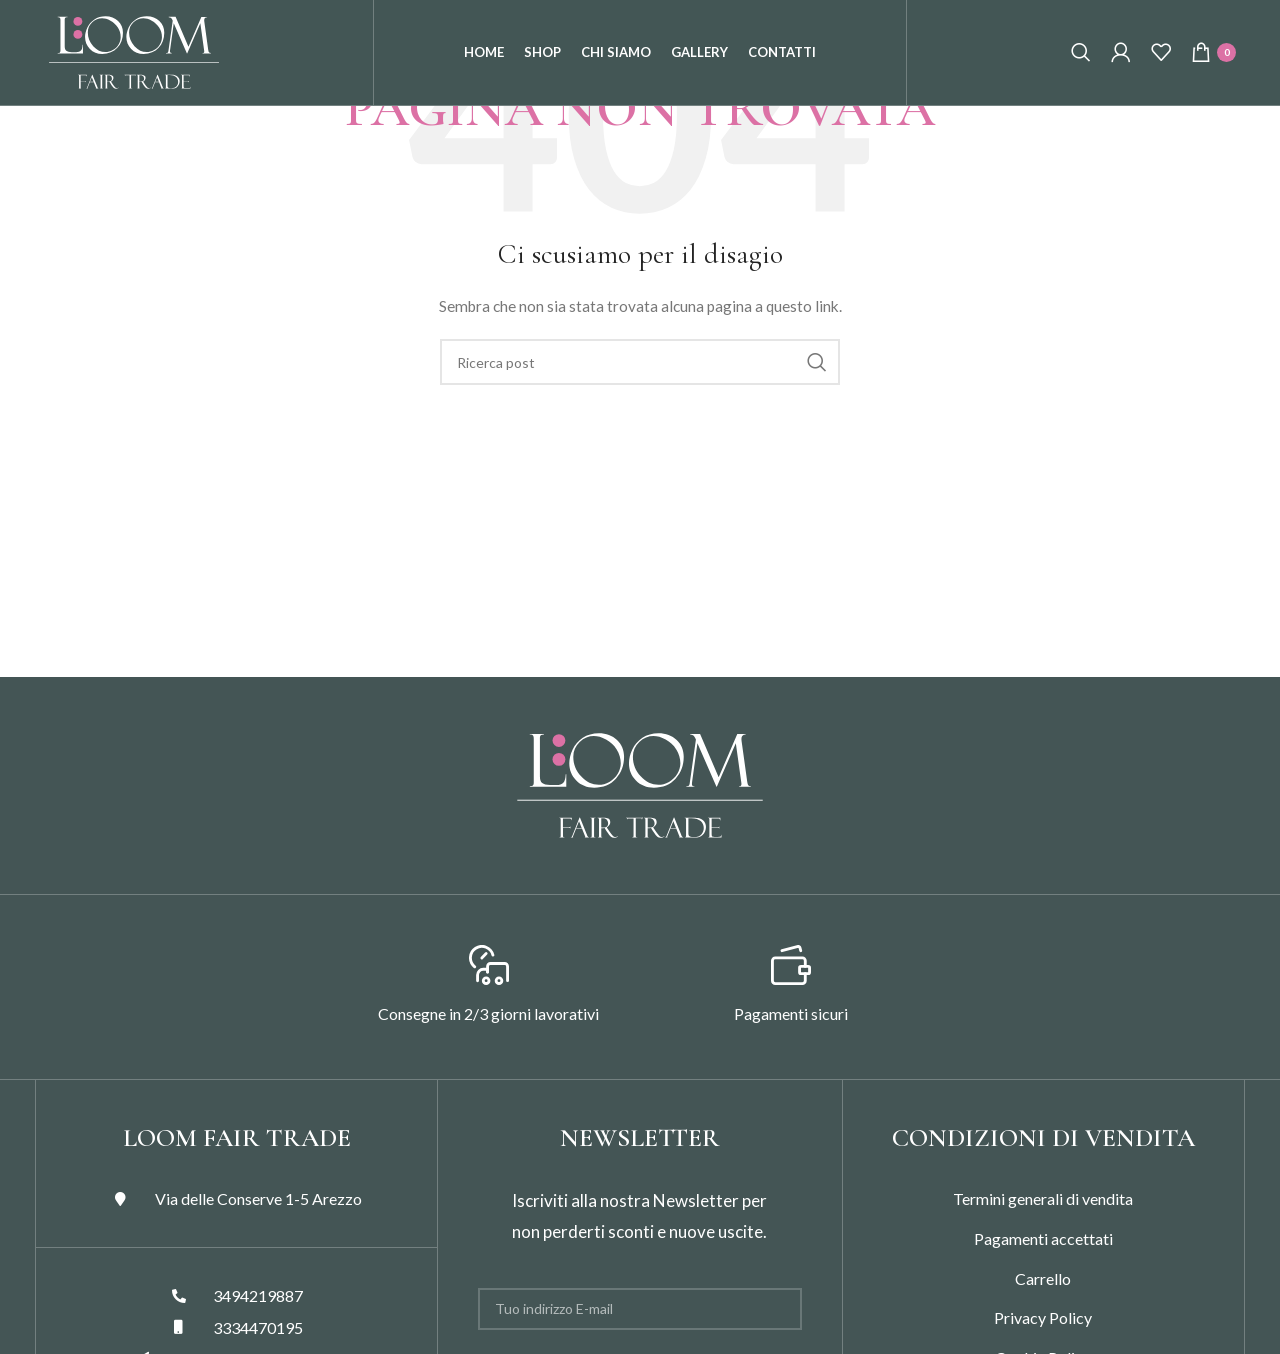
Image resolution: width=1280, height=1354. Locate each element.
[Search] (1081, 70)
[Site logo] (134, 68)
